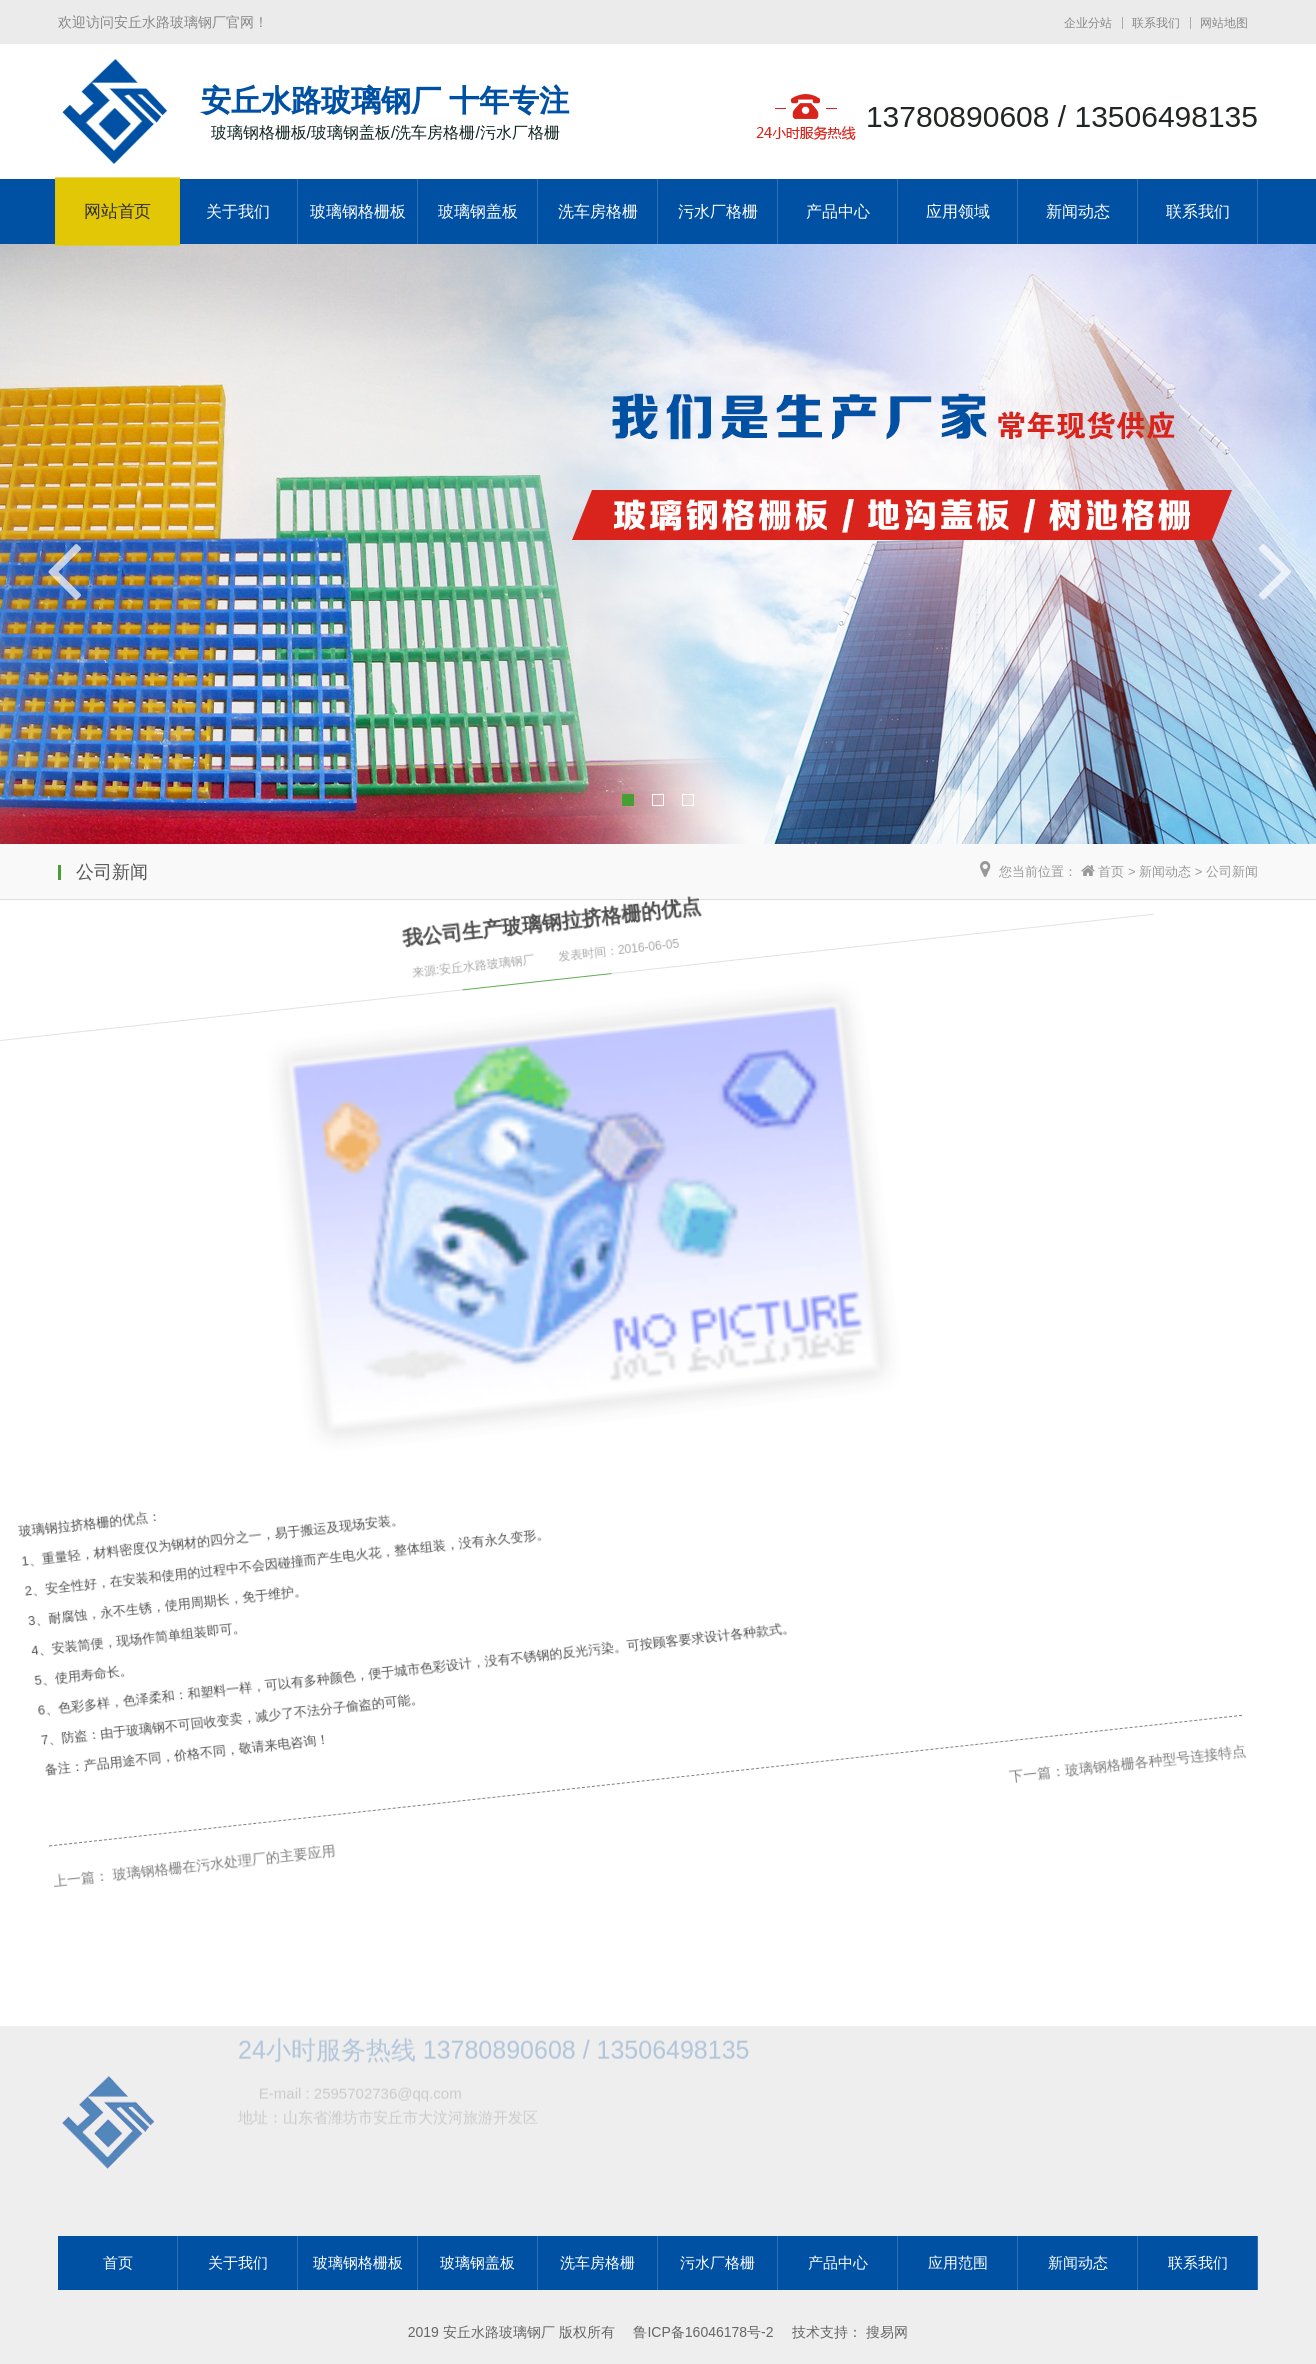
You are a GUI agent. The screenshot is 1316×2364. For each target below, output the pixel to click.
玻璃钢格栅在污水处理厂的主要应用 (198, 1821)
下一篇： (960, 1515)
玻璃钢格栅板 (358, 211)
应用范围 (958, 2262)
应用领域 (958, 211)
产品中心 (838, 211)
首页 (1111, 871)
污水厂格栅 (718, 211)
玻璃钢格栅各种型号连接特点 (1070, 1471)
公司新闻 (1232, 871)
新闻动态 (1078, 211)
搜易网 (887, 2332)
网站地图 (1224, 23)
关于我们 (238, 211)
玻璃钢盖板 (478, 211)
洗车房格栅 (598, 211)
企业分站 (1088, 23)
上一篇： (67, 1874)
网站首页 (117, 212)
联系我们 (1156, 23)
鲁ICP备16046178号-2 (703, 2332)
